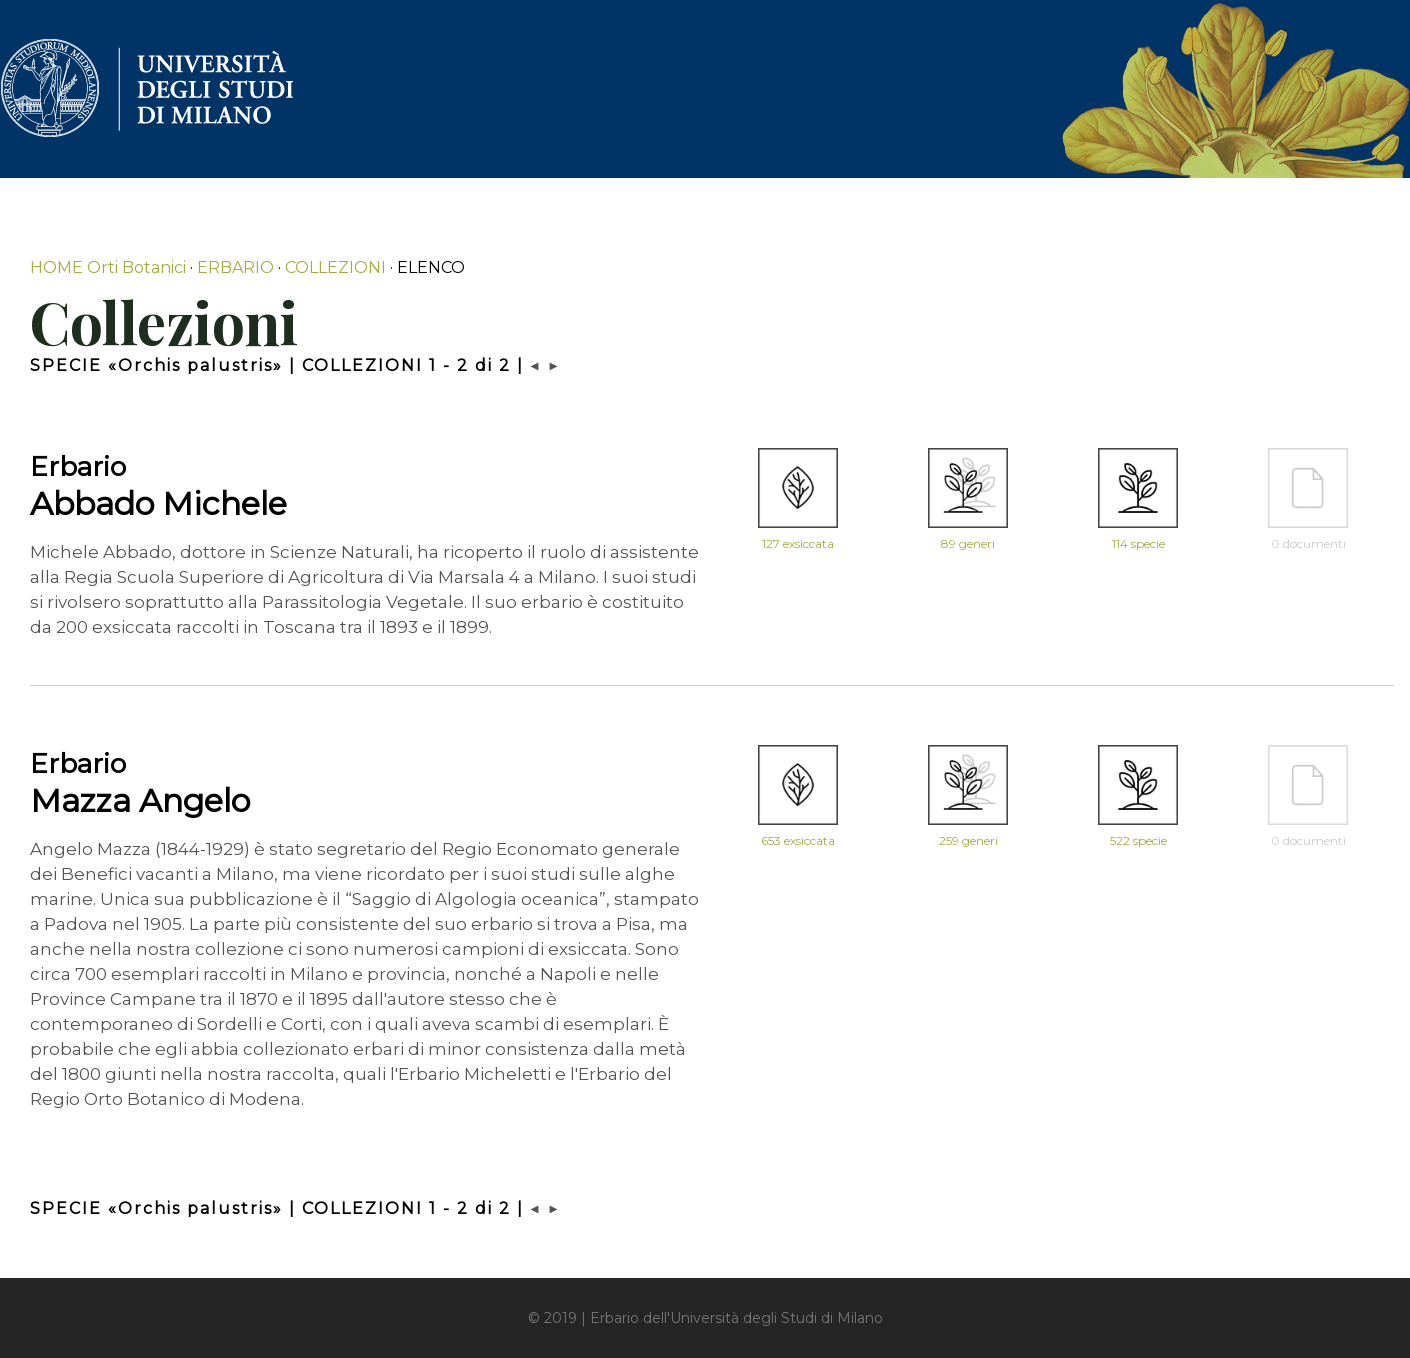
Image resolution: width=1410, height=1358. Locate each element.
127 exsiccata (798, 543)
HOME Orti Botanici (108, 267)
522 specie (1138, 840)
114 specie (1138, 543)
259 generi (968, 840)
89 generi (968, 543)
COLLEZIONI (335, 267)
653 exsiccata (798, 840)
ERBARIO (235, 267)
